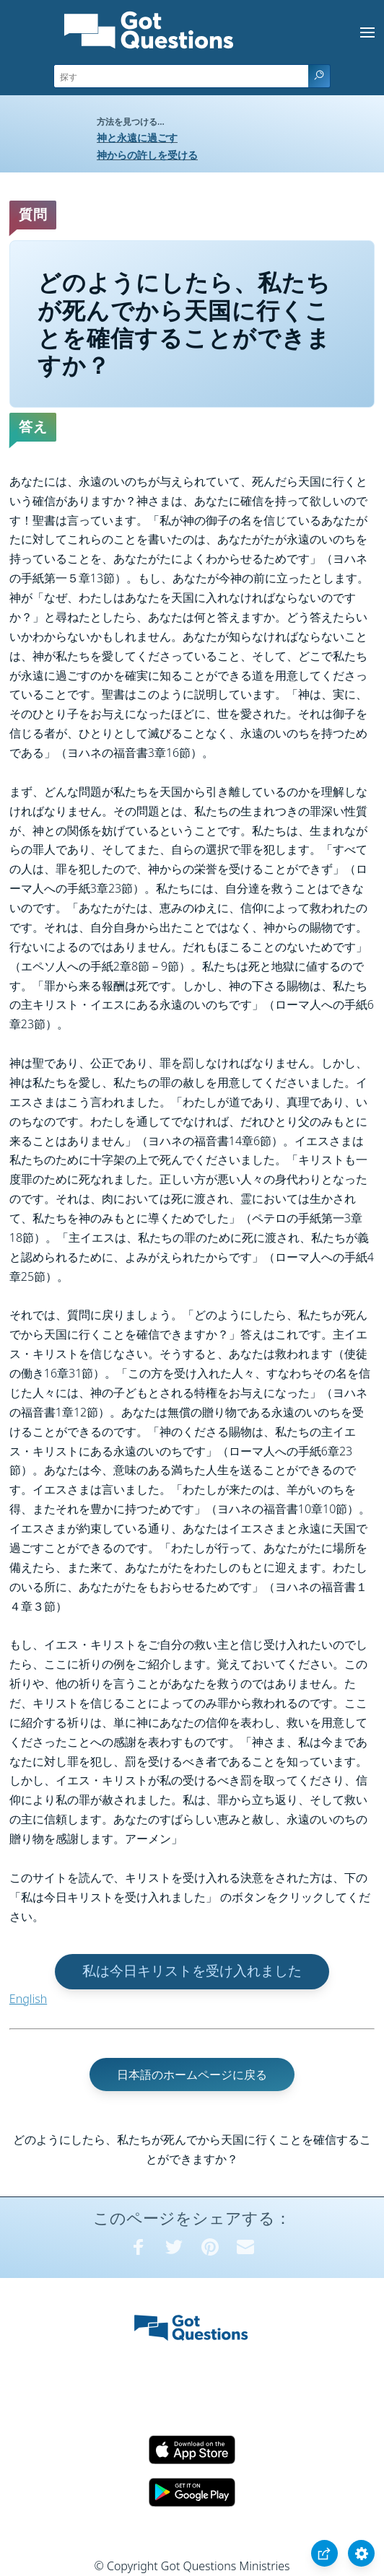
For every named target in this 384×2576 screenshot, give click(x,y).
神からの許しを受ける (147, 155)
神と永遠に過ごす (137, 137)
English (28, 1999)
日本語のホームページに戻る (192, 2074)
